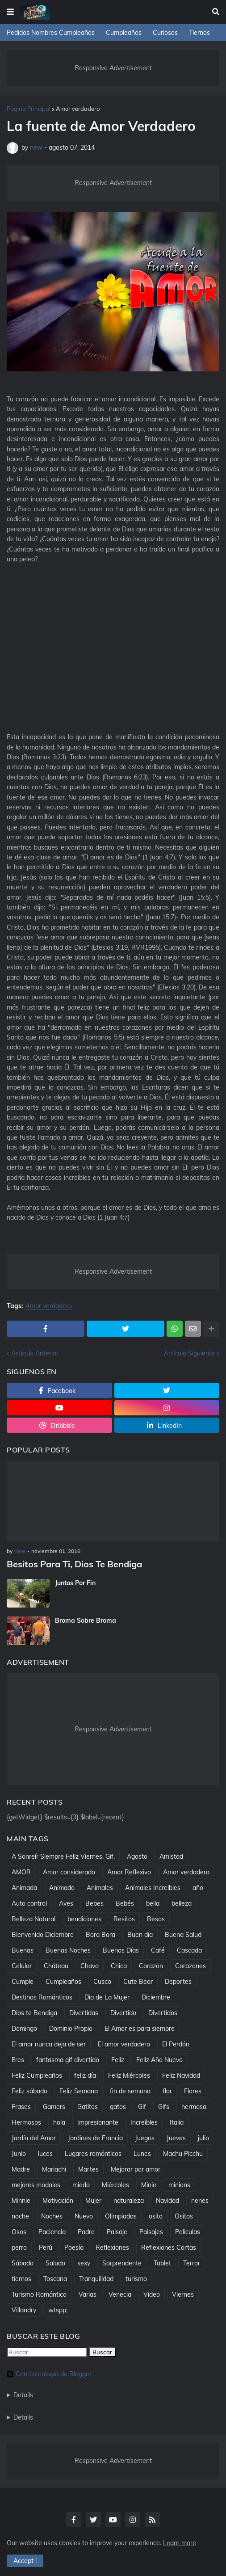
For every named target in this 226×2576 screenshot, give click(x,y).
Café (158, 1950)
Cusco (102, 1982)
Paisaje (117, 2232)
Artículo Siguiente (189, 1353)
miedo (81, 2185)
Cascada (189, 1950)
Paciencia (52, 2232)
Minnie (21, 2201)
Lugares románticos (93, 2154)
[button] (10, 12)
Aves (66, 1903)
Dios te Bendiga (34, 2013)
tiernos (21, 2279)
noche (20, 2216)
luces (45, 2154)
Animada (24, 1888)
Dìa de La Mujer (107, 1997)
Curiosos (165, 33)
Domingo (24, 2029)
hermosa (193, 2107)
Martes (88, 2169)
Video (151, 2294)
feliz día (85, 2075)
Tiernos (199, 33)
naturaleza (128, 2201)
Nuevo (84, 2216)
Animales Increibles (152, 1888)
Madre (21, 2169)
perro (19, 2247)
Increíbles (144, 2122)
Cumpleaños (124, 33)
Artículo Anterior (35, 1353)
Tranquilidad (96, 2279)
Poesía (74, 2247)
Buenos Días (121, 1950)
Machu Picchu (183, 2154)
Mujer (93, 2201)
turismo (136, 2279)
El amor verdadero (124, 2044)
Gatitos (87, 2107)
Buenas (22, 1950)
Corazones (190, 1966)
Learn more (179, 2543)
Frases (21, 2107)
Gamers (54, 2107)
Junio (19, 2154)
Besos (156, 1919)
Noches (52, 2216)
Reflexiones (112, 2247)
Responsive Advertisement (113, 68)
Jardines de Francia (95, 2138)
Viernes (183, 2294)
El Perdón (175, 2044)
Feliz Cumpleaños (37, 2075)
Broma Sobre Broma (85, 1620)
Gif (142, 2107)
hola (59, 2122)
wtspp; (57, 2310)
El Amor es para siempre (140, 2029)
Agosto (137, 1856)
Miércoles (115, 2185)
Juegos (145, 2138)
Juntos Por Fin (75, 1583)
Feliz (117, 2060)
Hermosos (26, 2122)
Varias (87, 2294)
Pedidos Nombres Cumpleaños (51, 33)
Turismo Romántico (39, 2294)
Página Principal (28, 108)
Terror (191, 2263)
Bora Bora (100, 1935)
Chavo (89, 1966)
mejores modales (36, 2185)
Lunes (142, 2154)
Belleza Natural (33, 1919)
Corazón (151, 1966)
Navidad (167, 2201)
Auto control (29, 1903)
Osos (19, 2232)
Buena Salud (183, 1935)
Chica (119, 1966)
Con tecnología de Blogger (49, 2374)
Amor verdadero (78, 108)
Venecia (120, 2294)
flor (167, 2091)
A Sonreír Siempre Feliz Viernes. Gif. (63, 1856)
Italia (177, 2122)
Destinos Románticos (42, 1997)
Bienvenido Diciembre (43, 1935)
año (198, 1888)
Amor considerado (69, 1872)
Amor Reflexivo (129, 1872)
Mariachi (54, 2169)
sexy (83, 2263)
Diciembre (156, 1997)
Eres (18, 2060)
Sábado (22, 2263)
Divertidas (83, 2013)
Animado (62, 1888)
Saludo (55, 2263)
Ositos (184, 2216)
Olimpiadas (121, 2216)
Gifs (163, 2107)
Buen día (140, 1935)
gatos (118, 2107)
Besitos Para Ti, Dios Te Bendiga (74, 1564)
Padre (86, 2232)
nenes (200, 2201)
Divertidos (162, 2013)
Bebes (94, 1903)
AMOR (21, 1872)
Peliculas (187, 2232)
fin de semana (130, 2091)
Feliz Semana (78, 2091)
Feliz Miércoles (129, 2075)
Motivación (57, 2201)
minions (179, 2185)
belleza (182, 1903)
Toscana (55, 2279)
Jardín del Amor (34, 2138)
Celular (22, 1966)
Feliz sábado (29, 2091)
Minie (148, 2185)
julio (203, 2138)
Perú (45, 2247)
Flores (192, 2091)
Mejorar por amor (135, 2169)
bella (152, 1903)
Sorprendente (122, 2263)
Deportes (178, 1982)
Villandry (24, 2310)
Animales (100, 1888)
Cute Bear (138, 1982)
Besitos (124, 1919)
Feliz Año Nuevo (159, 2060)
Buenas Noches (68, 1950)
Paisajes (151, 2232)
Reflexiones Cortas (168, 2247)
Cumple (22, 1982)
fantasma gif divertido (67, 2060)
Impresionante (97, 2122)
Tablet (162, 2263)
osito (156, 2216)
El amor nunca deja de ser (49, 2044)
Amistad (171, 1856)
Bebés (125, 1903)
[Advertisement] (113, 657)
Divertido (123, 2013)
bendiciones (84, 1919)
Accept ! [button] (25, 2561)
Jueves (176, 2138)
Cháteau (56, 1966)
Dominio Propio (70, 2029)
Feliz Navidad (181, 2075)
